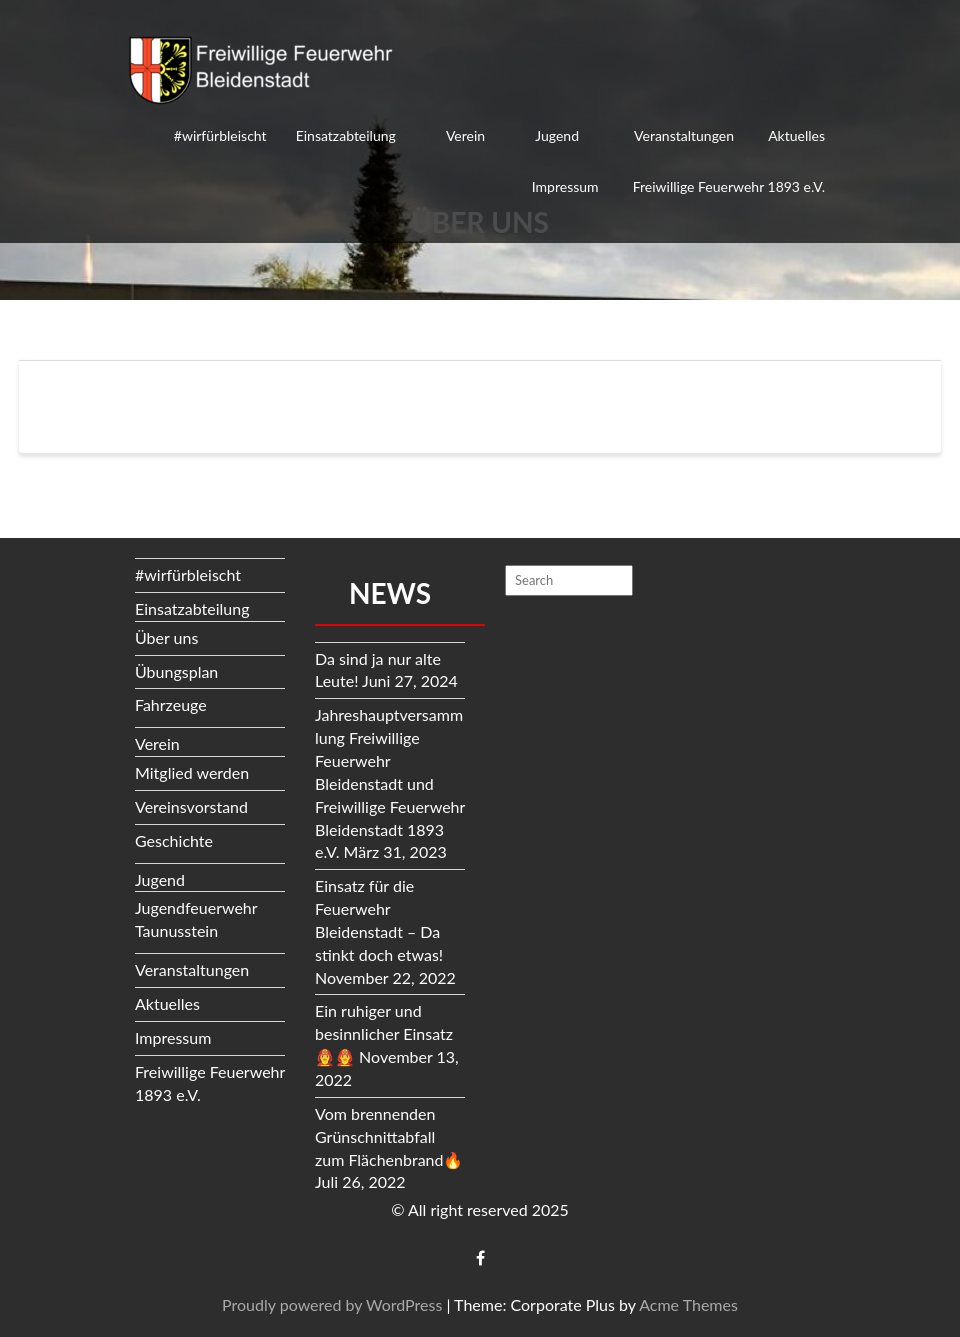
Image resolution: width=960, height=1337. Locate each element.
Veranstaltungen (684, 135)
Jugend (557, 135)
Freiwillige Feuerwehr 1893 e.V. (729, 186)
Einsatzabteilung (346, 135)
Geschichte (174, 840)
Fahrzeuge (171, 704)
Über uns (166, 637)
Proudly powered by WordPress (332, 1304)
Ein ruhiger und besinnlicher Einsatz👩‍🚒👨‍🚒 (384, 1033)
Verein (465, 135)
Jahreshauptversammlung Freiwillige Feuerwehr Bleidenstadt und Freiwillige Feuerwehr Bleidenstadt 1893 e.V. (390, 783)
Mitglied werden (192, 772)
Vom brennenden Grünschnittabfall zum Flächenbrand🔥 (389, 1136)
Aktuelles (796, 135)
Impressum (565, 186)
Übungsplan (176, 671)
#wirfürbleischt (220, 135)
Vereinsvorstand (191, 806)
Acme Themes (688, 1304)
